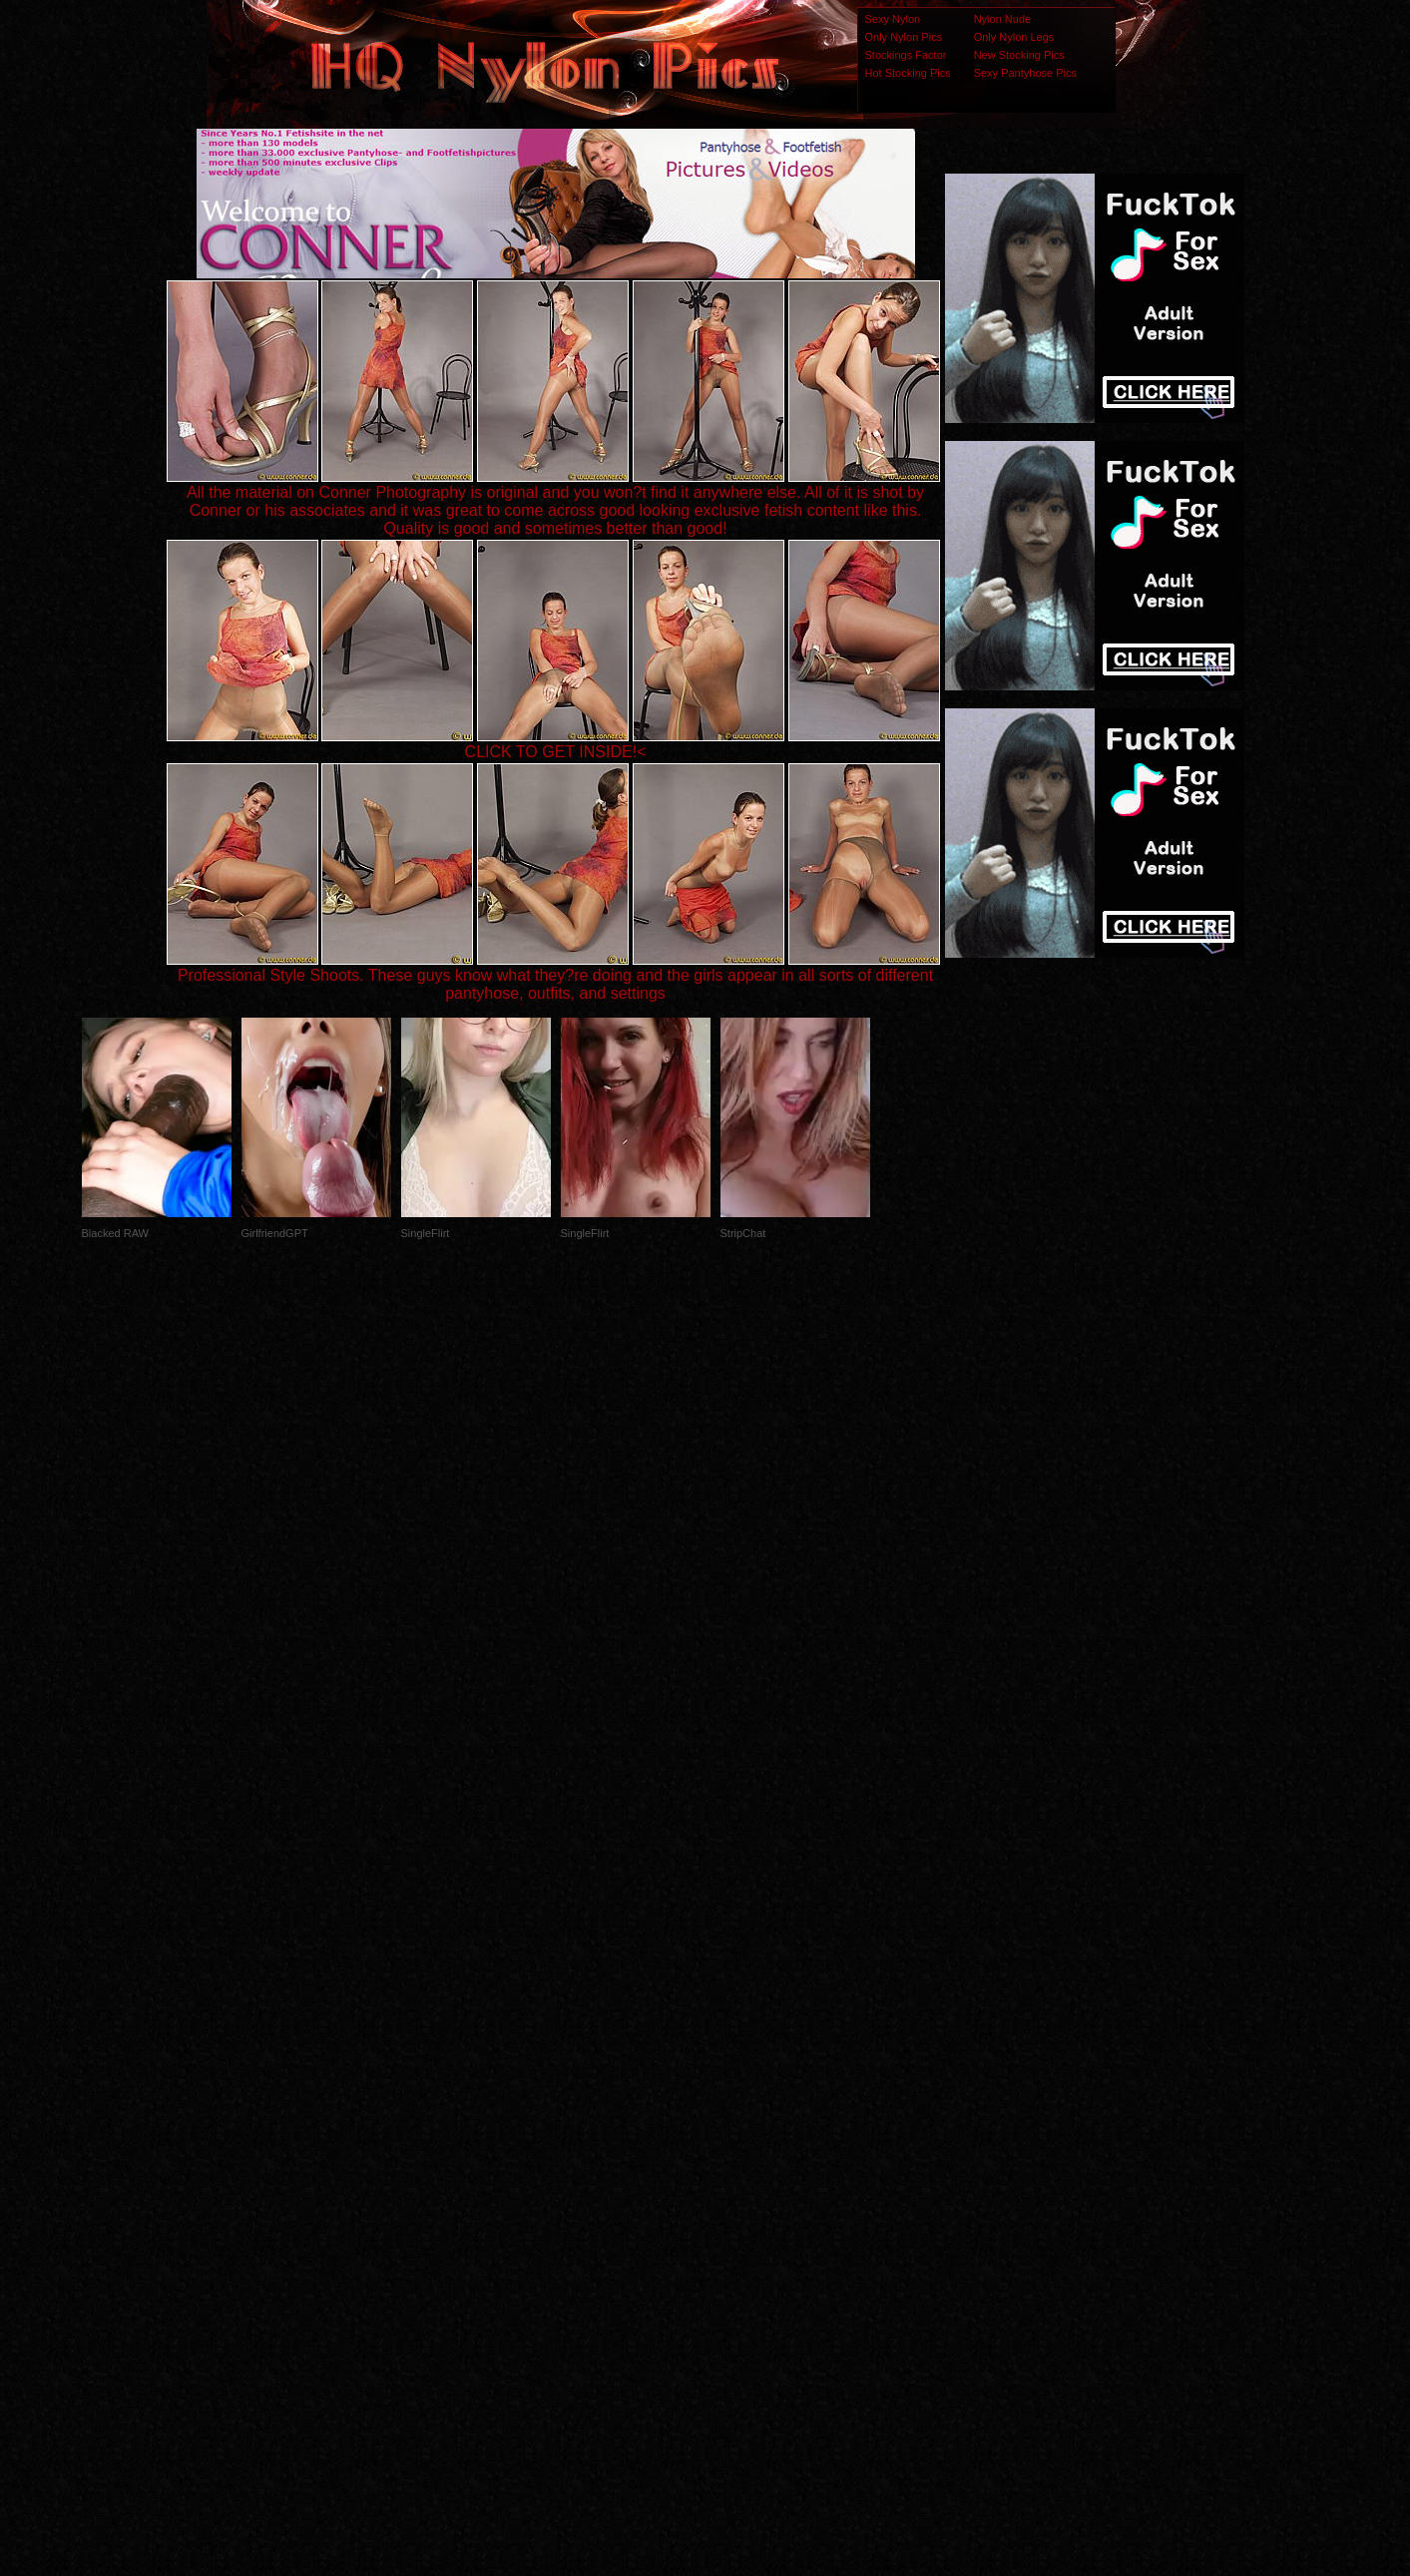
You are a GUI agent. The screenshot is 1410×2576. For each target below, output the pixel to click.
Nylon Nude (1002, 19)
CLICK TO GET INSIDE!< (556, 751)
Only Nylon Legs (1014, 37)
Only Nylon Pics (904, 37)
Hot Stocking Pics (908, 73)
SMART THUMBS (740, 2180)
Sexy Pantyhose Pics (1025, 73)
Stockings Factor (906, 55)
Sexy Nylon (893, 19)
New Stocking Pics (1019, 55)
